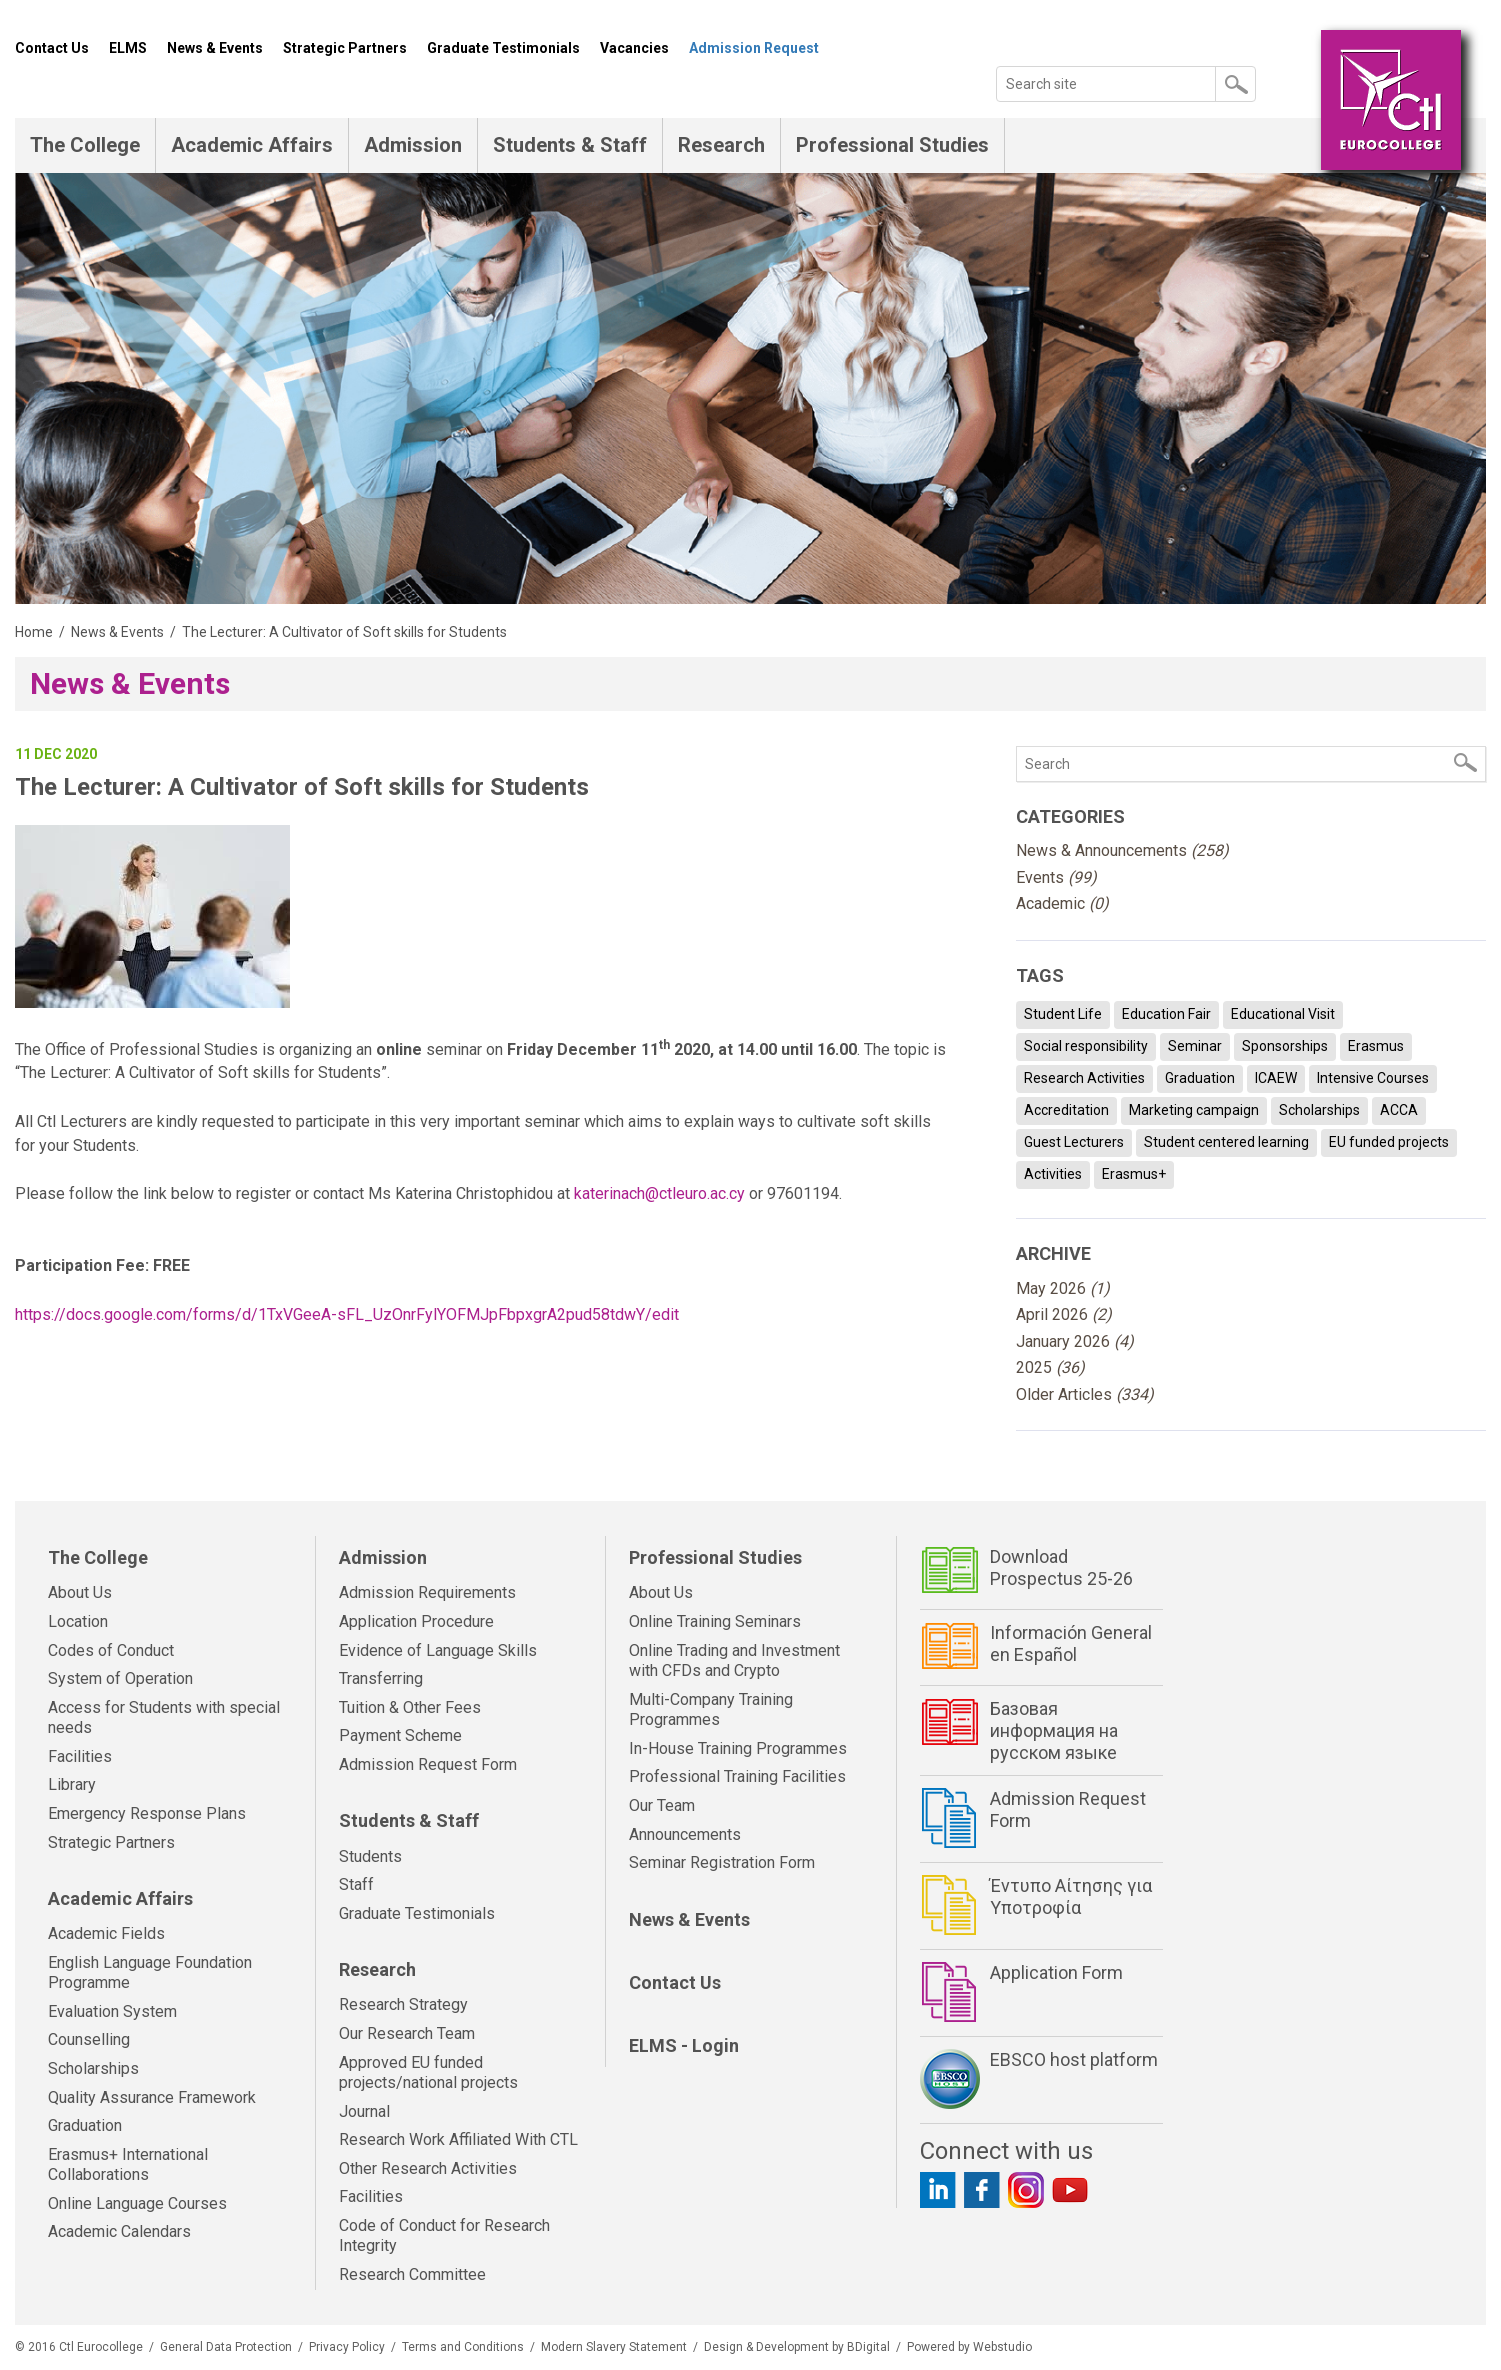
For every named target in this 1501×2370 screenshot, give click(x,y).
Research (721, 145)
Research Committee (412, 2274)
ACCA (1399, 1110)
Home (34, 632)
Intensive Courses (1373, 1078)
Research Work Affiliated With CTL (458, 2139)
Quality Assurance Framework (152, 2097)
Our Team (662, 1805)
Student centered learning (1226, 1142)
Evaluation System (112, 2011)
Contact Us (52, 48)
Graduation (1200, 1078)
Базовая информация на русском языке (1054, 1730)
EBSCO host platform (1074, 2059)
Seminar (1195, 1046)
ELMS (128, 48)
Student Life (1063, 1014)
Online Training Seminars (715, 1621)
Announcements (685, 1834)
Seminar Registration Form (722, 1862)
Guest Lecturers (1074, 1142)
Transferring (381, 1678)
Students (370, 1856)
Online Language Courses (137, 2203)
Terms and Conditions (463, 2347)
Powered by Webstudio (969, 2347)
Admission (413, 145)
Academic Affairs (252, 145)
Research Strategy (403, 2004)
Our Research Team (407, 2033)
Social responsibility (1086, 1046)
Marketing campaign (1194, 1110)
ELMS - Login (684, 2045)
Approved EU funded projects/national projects (428, 2073)
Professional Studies (892, 145)
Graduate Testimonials (503, 48)
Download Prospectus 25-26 (1061, 1567)
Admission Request (754, 48)
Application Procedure (416, 1621)
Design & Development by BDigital (797, 2347)
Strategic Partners (345, 48)
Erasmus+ (1134, 1174)
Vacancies (634, 48)
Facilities (80, 1756)
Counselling (89, 2039)
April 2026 (1064, 1314)
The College (85, 145)
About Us (80, 1592)
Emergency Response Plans (147, 1813)
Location (78, 1621)
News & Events (215, 48)
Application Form (1056, 1972)
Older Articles (1085, 1394)
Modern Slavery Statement (614, 2347)
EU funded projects (1389, 1142)
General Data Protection (226, 2347)
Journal (364, 2111)
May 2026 (1063, 1288)
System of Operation (120, 1678)
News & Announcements (1122, 850)
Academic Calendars (119, 2231)
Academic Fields (106, 1933)
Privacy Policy (347, 2347)
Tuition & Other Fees (410, 1707)
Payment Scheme (400, 1735)
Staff (356, 1884)
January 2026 (1075, 1341)
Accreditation (1066, 1110)
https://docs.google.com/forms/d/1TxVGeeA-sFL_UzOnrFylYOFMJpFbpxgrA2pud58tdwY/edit (347, 1314)
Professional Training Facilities (737, 1776)
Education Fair (1166, 1014)
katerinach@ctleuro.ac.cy (659, 1193)
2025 (1050, 1367)
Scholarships (1319, 1110)
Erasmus (1376, 1046)
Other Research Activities (428, 2168)
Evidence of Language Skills (438, 1650)
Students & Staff (570, 145)
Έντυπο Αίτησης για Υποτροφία (1071, 1896)
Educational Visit (1283, 1014)
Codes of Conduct (111, 1650)
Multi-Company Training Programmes (711, 1710)
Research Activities (1084, 1078)
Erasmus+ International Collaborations (128, 2165)
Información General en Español (1071, 1643)
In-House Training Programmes (738, 1748)
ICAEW (1276, 1078)
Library (72, 1784)
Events (1056, 877)
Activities (1053, 1174)
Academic (1062, 903)
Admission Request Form (428, 1764)
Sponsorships (1285, 1046)
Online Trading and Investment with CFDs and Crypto (734, 1661)
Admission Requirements (427, 1592)
